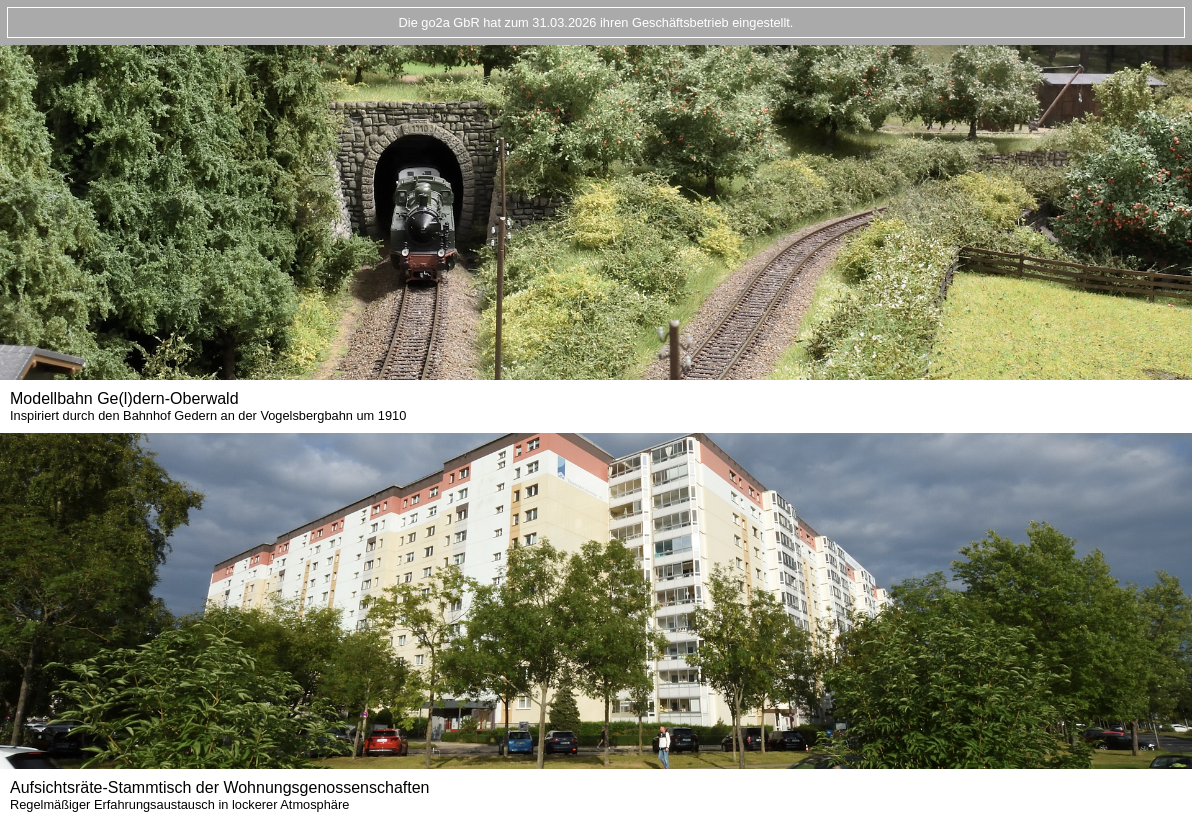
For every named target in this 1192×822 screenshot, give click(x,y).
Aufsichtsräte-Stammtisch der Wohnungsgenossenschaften (219, 795)
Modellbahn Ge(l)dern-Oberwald (208, 406)
